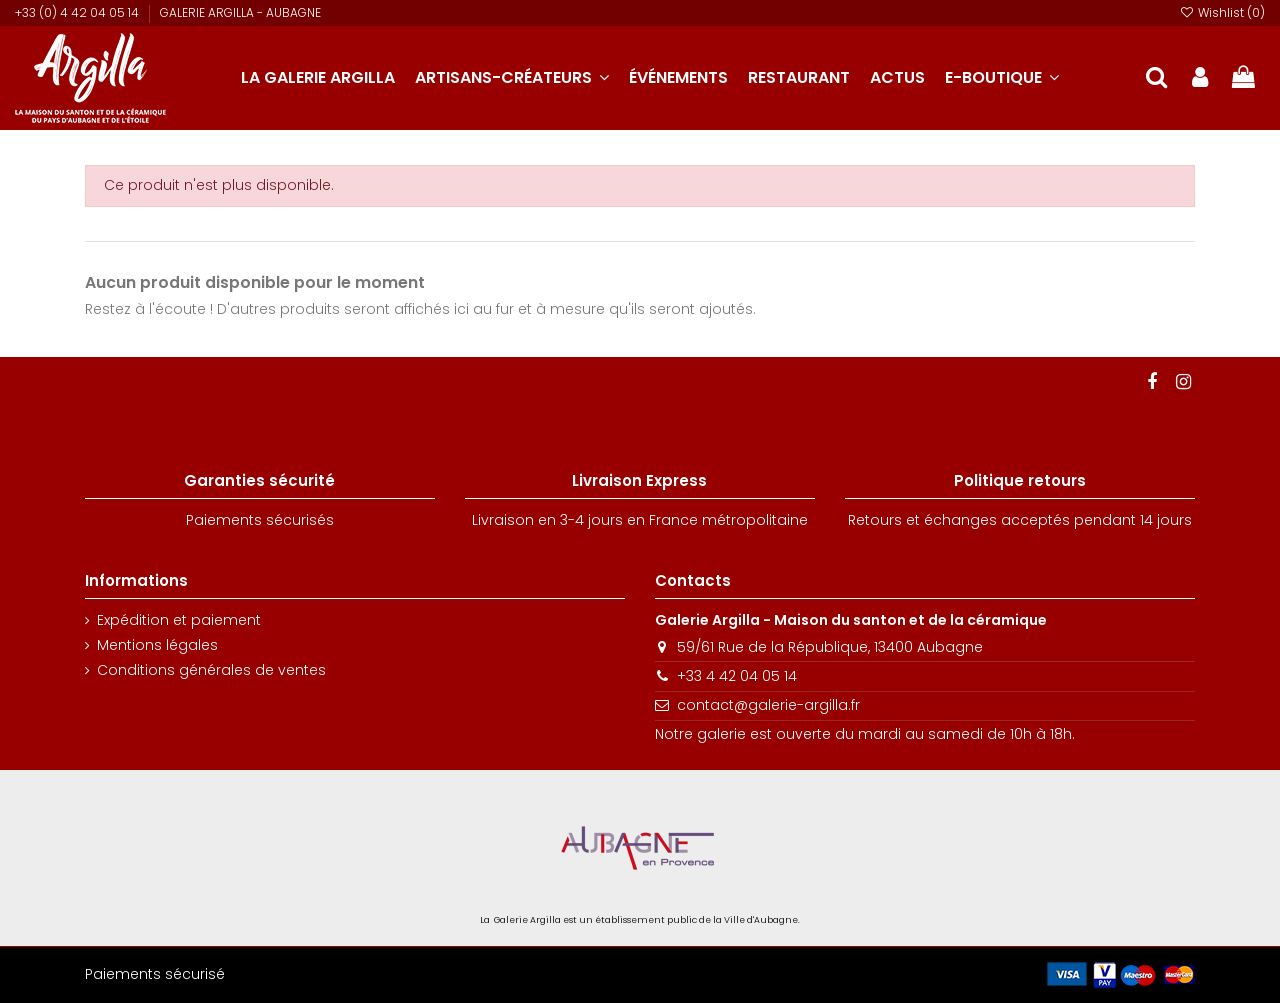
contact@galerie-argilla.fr (768, 705)
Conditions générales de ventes (211, 670)
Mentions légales (157, 645)
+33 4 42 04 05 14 (737, 676)
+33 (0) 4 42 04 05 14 (78, 12)
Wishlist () (1222, 12)
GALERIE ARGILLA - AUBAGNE (240, 12)
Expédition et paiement (179, 620)
